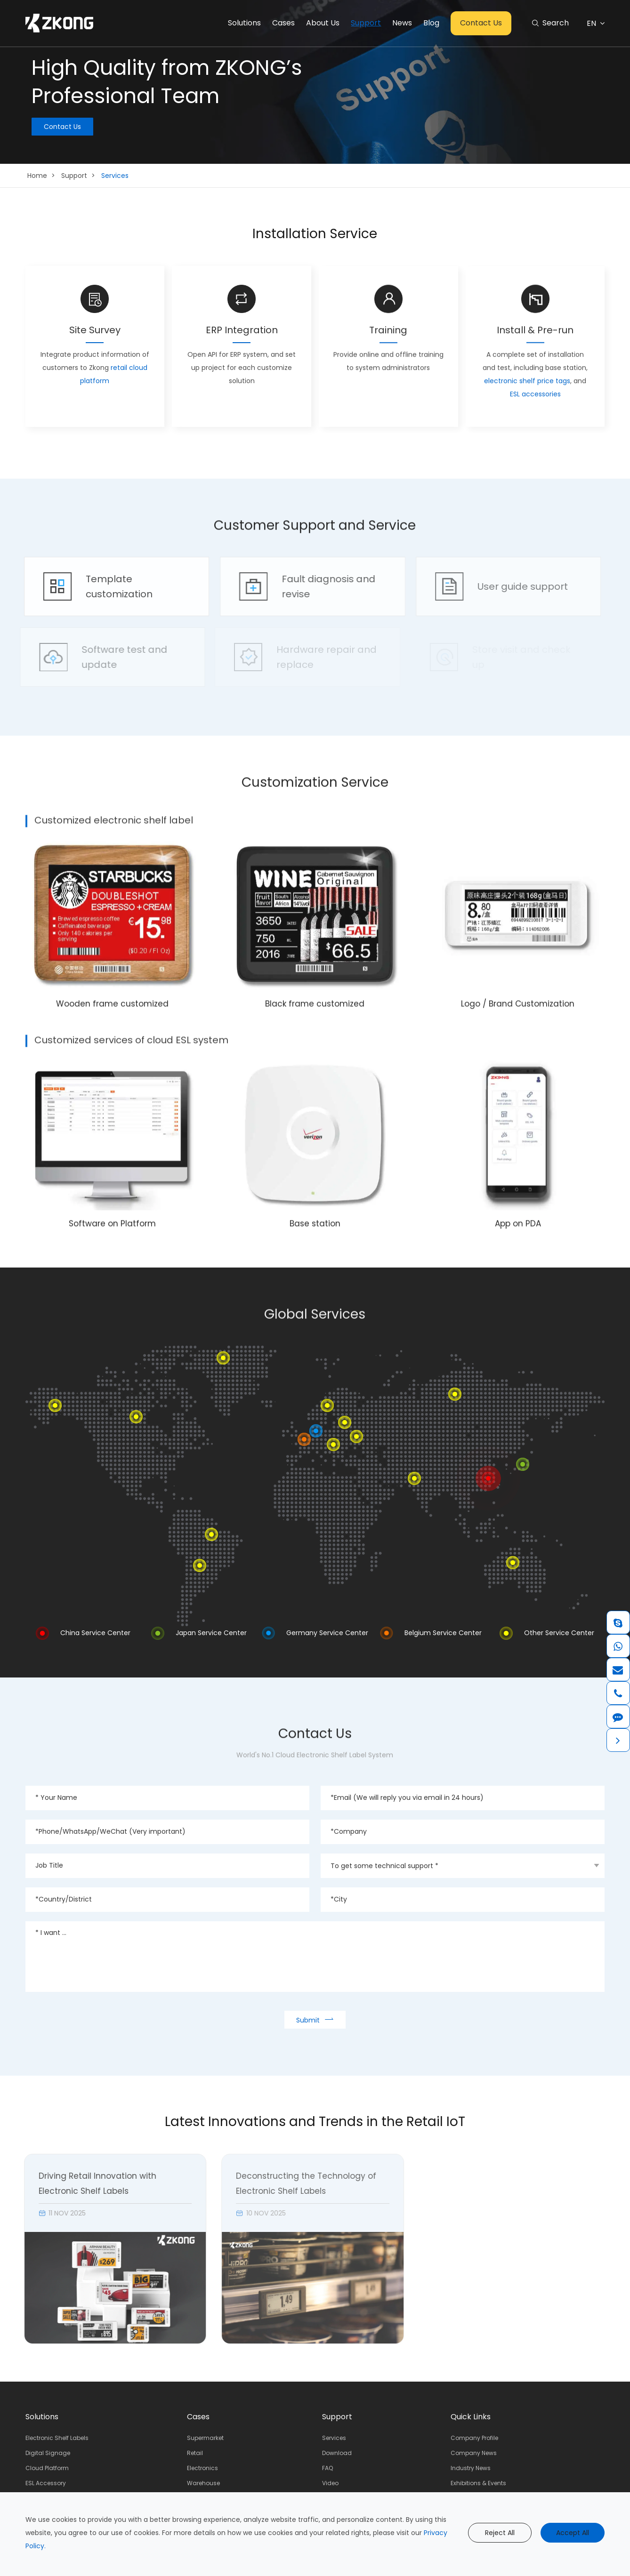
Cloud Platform (47, 2468)
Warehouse (203, 2483)
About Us (322, 22)
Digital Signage (47, 2453)
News (402, 22)
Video (330, 2483)
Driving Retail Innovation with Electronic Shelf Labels (89, 2183)
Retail (195, 2453)
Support (366, 22)
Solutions (244, 22)
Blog (431, 22)
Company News (474, 2453)
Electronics (202, 2468)
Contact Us (481, 22)
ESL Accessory (45, 2483)
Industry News (471, 2468)
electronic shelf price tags (527, 377)
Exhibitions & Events (478, 2483)
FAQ (327, 2468)
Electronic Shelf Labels (57, 2438)
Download (337, 2453)
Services (115, 175)
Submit (315, 2019)
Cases (283, 22)
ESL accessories (535, 390)
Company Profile (474, 2438)
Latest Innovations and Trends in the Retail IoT (315, 2121)
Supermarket (205, 2438)
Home (37, 175)
